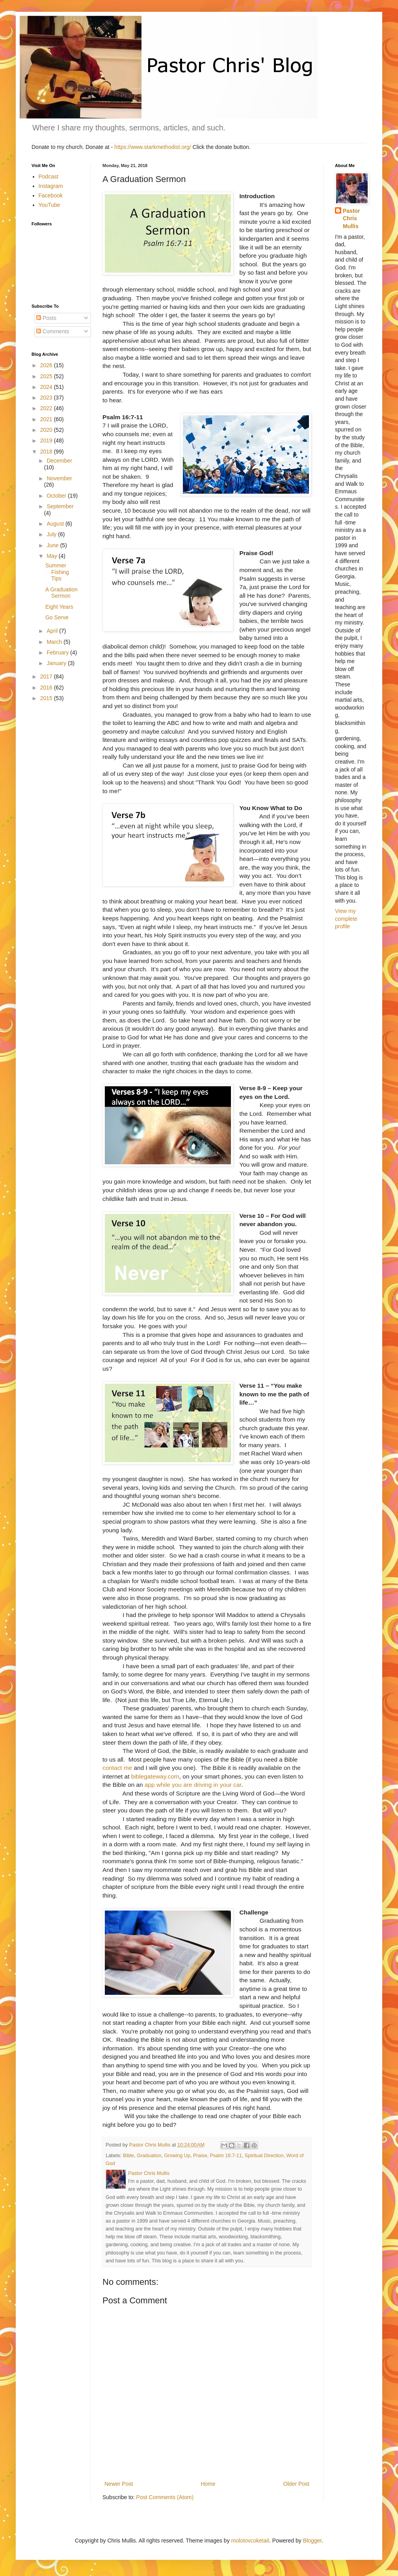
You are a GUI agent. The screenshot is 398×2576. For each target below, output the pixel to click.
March (54, 642)
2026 (47, 365)
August (55, 523)
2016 (47, 687)
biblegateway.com (155, 1776)
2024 (47, 387)
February (58, 652)
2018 (47, 451)
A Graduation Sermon (61, 592)
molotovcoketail (250, 2540)
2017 (47, 676)
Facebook (51, 195)
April (52, 631)
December (59, 460)
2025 (47, 376)
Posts (46, 318)
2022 (47, 408)
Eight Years (59, 607)
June (53, 545)
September (59, 506)
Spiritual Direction (264, 2155)
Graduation (149, 2155)
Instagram (51, 186)
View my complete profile (346, 918)
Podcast (49, 176)
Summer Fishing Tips (57, 572)
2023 (47, 397)
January (57, 663)
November (59, 478)
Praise (200, 2155)
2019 (47, 440)
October (57, 496)
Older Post (296, 2484)
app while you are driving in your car (193, 1784)
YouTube (49, 205)
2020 (47, 430)
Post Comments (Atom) (164, 2497)
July (52, 534)
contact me (117, 1767)
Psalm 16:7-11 (226, 2155)
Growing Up (177, 2155)
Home (208, 2484)
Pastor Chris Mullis (351, 218)
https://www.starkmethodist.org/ (152, 147)
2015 (47, 698)
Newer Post (118, 2484)
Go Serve (57, 617)
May (52, 556)
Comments (52, 331)
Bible (128, 2155)
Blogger (312, 2540)
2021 (47, 419)
